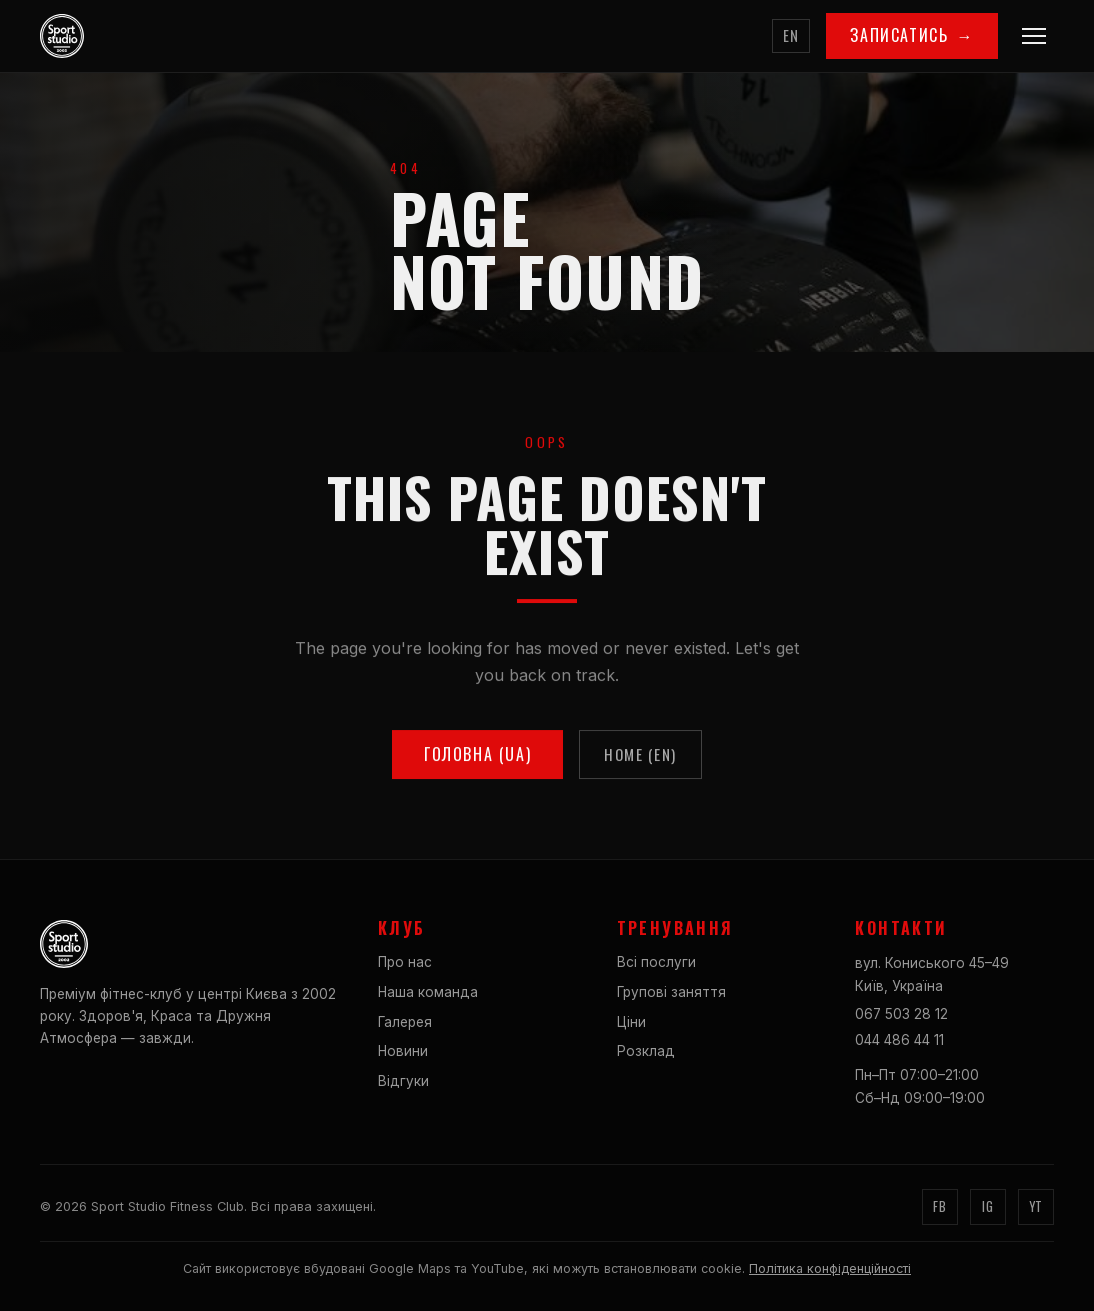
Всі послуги (656, 962)
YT (1036, 1206)
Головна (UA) (477, 759)
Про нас (405, 962)
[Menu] (1034, 36)
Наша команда (428, 992)
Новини (403, 1051)
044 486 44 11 (899, 1040)
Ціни (631, 1022)
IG (987, 1206)
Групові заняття (671, 992)
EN (791, 35)
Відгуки (403, 1081)
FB (939, 1206)
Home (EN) (640, 759)
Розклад (646, 1051)
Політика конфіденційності (830, 1268)
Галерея (405, 1022)
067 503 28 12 (901, 1014)
